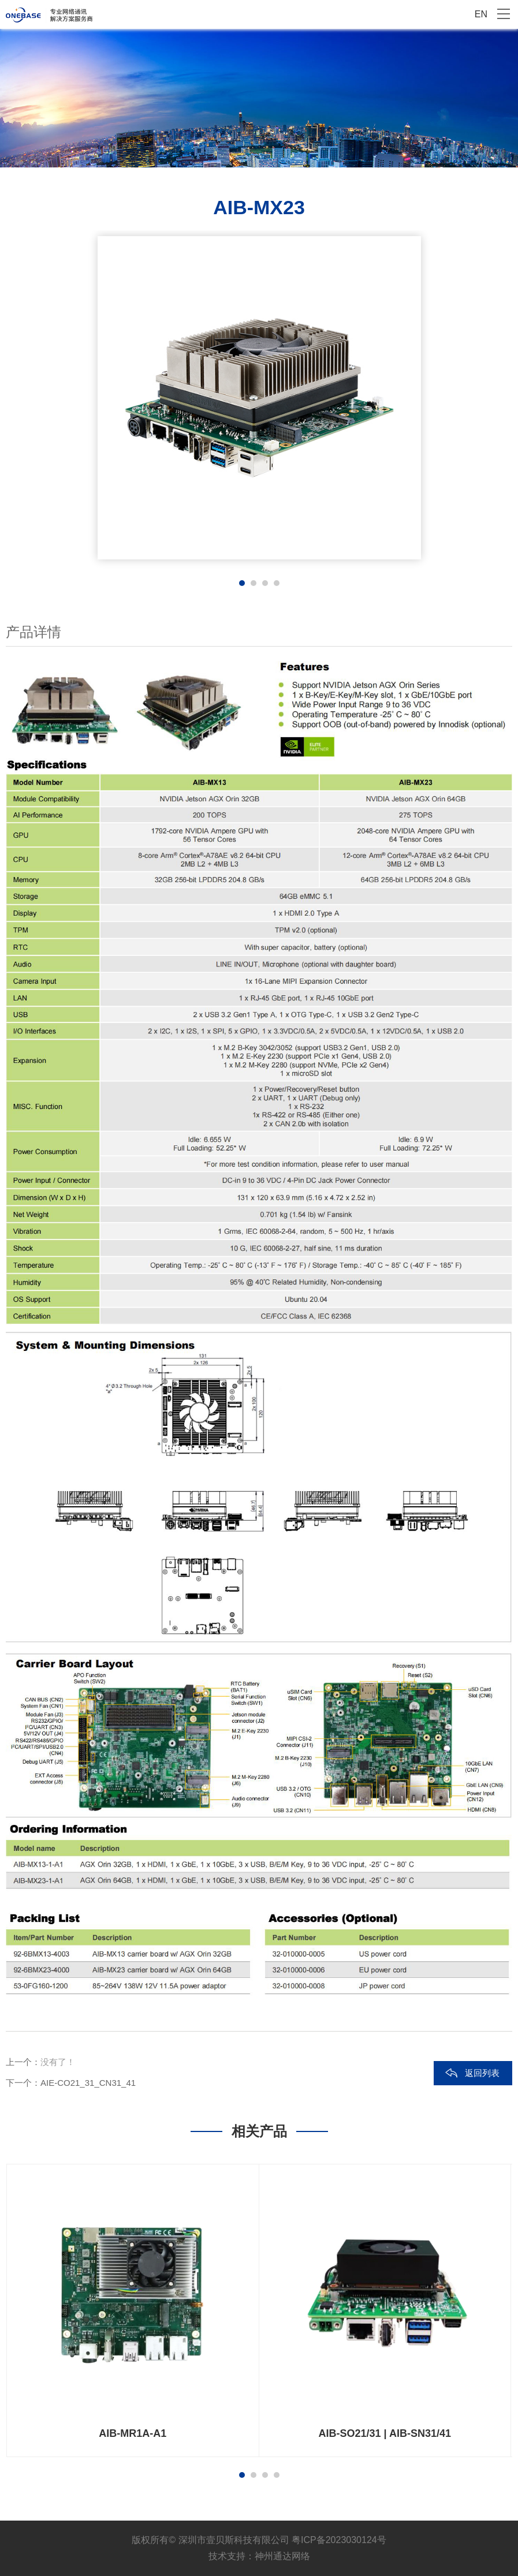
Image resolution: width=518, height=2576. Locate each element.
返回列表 (482, 2073)
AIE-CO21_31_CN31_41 (88, 2083)
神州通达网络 (282, 2556)
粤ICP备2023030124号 (339, 2540)
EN (481, 14)
